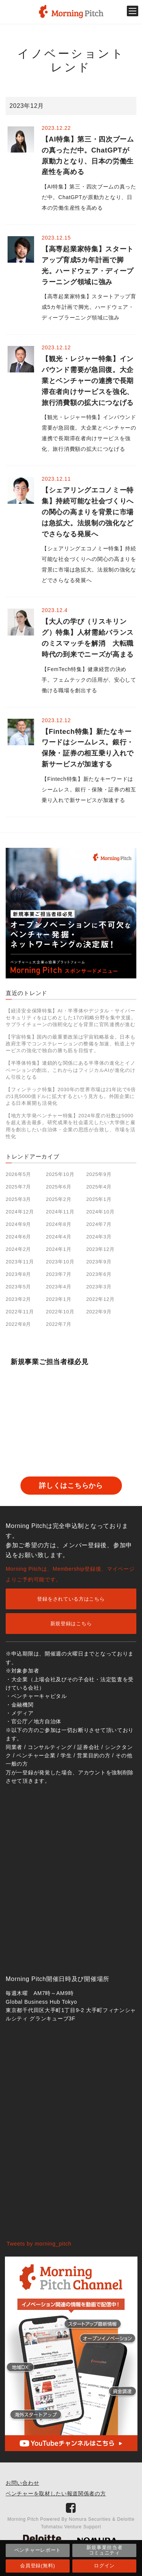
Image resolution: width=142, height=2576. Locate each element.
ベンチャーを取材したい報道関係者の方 (56, 2493)
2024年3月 (99, 1237)
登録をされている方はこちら (71, 1599)
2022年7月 (58, 1324)
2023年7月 (58, 1274)
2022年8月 (18, 1324)
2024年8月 (58, 1224)
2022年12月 (100, 1299)
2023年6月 (99, 1274)
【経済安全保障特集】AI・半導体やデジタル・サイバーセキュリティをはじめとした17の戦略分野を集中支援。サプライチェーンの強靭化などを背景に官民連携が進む (71, 1017)
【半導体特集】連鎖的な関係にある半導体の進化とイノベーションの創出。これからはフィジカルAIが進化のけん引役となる (71, 1069)
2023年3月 (99, 1287)
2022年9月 (99, 1311)
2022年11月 (20, 1311)
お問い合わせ (22, 2483)
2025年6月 (58, 1187)
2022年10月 (60, 1311)
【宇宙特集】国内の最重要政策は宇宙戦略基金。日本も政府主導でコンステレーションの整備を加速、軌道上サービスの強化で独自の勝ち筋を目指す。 (71, 1043)
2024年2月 (18, 1249)
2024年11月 (60, 1212)
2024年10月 (100, 1212)
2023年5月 (18, 1287)
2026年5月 (18, 1174)
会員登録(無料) (37, 2565)
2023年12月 (100, 1249)
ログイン (104, 2565)
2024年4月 (58, 1237)
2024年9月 (18, 1224)
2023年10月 (60, 1262)
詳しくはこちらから (71, 1485)
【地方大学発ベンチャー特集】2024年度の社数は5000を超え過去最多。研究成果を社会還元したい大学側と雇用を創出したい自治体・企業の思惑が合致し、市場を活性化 (71, 1126)
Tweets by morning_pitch (39, 2244)
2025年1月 (99, 1199)
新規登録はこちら (71, 1623)
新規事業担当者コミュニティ (104, 2550)
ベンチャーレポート (37, 2550)
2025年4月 (99, 1187)
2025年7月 (18, 1187)
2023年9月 (99, 1262)
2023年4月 (58, 1287)
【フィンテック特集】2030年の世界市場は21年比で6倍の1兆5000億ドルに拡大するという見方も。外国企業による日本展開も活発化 (71, 1096)
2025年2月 (58, 1199)
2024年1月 (58, 1249)
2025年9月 (99, 1174)
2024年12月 (20, 1212)
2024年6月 (18, 1237)
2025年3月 (18, 1199)
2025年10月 (60, 1174)
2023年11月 (20, 1262)
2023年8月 (18, 1274)
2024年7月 (99, 1224)
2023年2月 (18, 1299)
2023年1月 (58, 1299)
